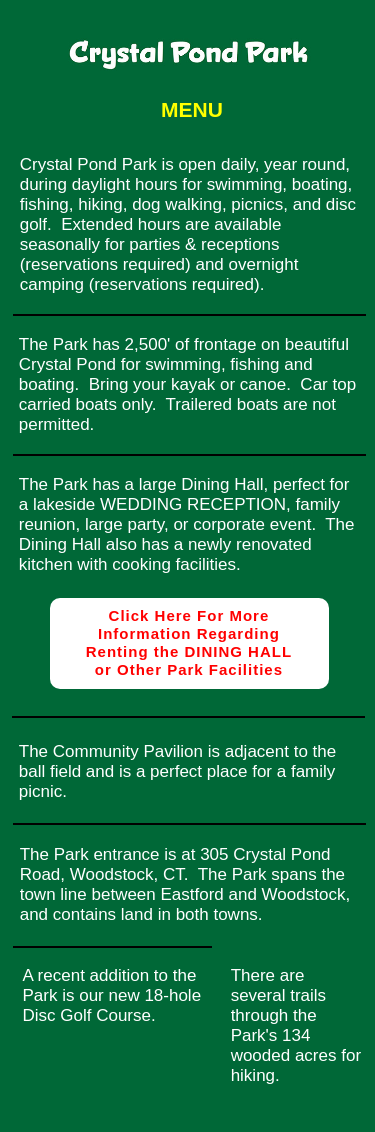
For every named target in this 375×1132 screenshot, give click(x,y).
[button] (187, 109)
